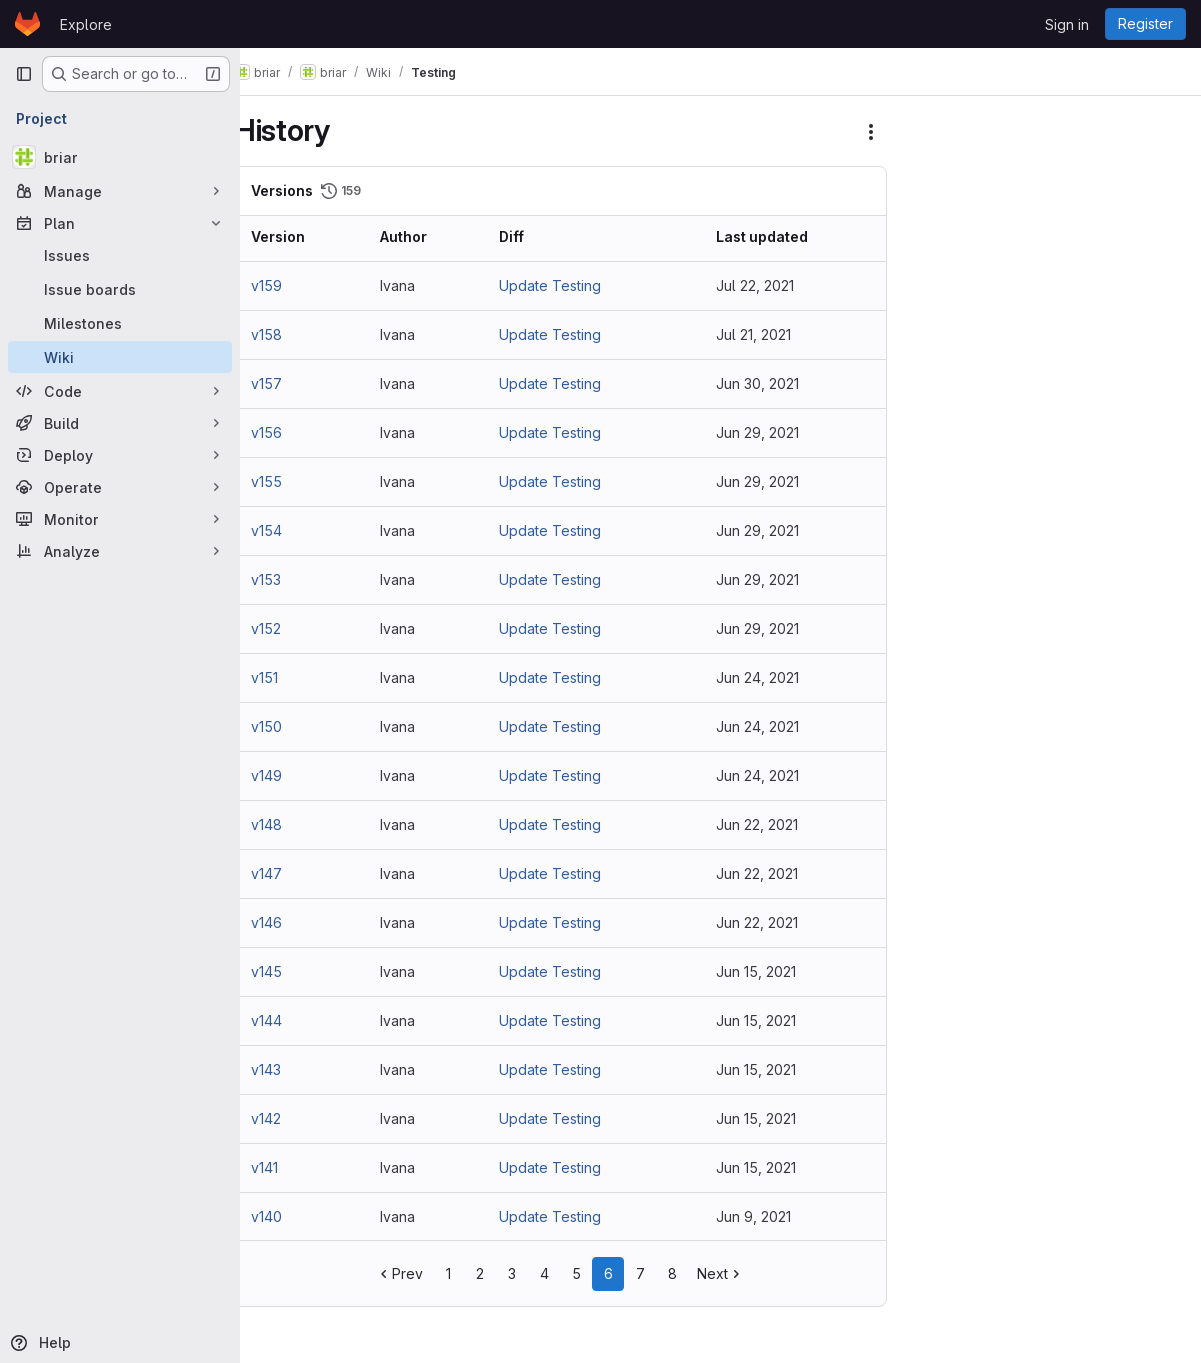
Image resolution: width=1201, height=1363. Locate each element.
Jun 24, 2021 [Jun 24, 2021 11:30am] (765, 726)
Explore (86, 24)
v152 (296, 628)
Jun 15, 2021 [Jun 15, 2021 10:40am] (764, 1167)
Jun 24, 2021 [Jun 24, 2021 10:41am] (765, 775)
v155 (296, 481)
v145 (296, 971)
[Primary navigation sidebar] (24, 74)
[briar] (120, 157)
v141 (294, 1167)
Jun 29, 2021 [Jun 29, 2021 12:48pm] (765, 481)
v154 (296, 530)
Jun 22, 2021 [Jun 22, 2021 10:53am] (765, 873)
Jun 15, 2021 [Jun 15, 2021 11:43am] (764, 971)
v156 (296, 432)
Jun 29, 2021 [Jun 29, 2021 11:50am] (765, 579)
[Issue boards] (120, 289)
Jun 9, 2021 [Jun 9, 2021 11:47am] (761, 1216)
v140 (296, 1216)
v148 (296, 824)
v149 (296, 775)
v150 (296, 726)
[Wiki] (120, 357)
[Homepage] (27, 24)
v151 (294, 677)
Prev (415, 1273)
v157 (296, 383)
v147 (296, 873)
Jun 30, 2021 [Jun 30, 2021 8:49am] (765, 383)
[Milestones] (120, 323)
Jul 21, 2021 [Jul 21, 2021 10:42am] (761, 334)
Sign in (1067, 24)
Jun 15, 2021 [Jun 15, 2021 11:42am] (764, 1020)
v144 (296, 1020)
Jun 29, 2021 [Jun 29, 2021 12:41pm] (765, 530)
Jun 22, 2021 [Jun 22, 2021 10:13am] (765, 922)
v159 (296, 285)
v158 (296, 334)
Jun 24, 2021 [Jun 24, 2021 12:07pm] (765, 677)
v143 (296, 1069)
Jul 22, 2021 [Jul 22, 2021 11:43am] (763, 285)
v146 (296, 922)
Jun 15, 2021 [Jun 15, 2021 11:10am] (764, 1069)
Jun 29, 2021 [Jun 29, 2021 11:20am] (765, 628)
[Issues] (120, 255)
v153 (296, 579)
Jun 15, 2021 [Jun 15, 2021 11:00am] (764, 1118)
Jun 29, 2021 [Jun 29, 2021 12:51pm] (765, 432)
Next (736, 1273)
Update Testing (569, 285)
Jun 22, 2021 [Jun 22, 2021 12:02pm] (765, 824)
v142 (296, 1118)
